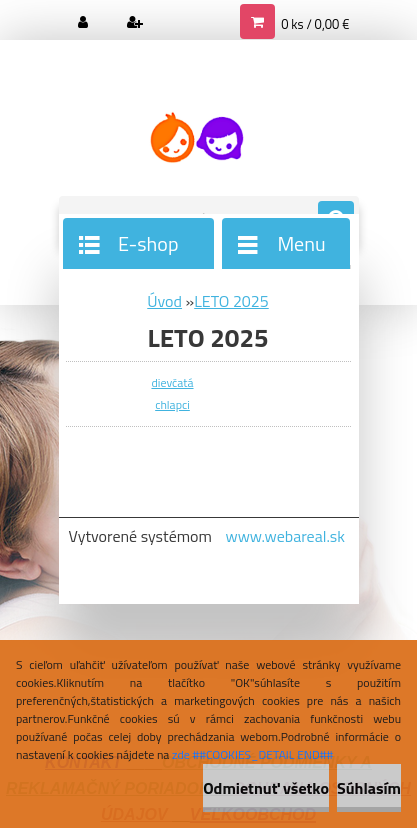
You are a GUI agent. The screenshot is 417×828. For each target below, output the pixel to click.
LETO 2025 (231, 301)
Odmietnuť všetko (266, 788)
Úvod (164, 301)
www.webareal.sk (285, 536)
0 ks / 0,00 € (315, 24)
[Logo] (196, 138)
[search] (336, 220)
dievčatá (172, 382)
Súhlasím (369, 788)
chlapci (172, 404)
